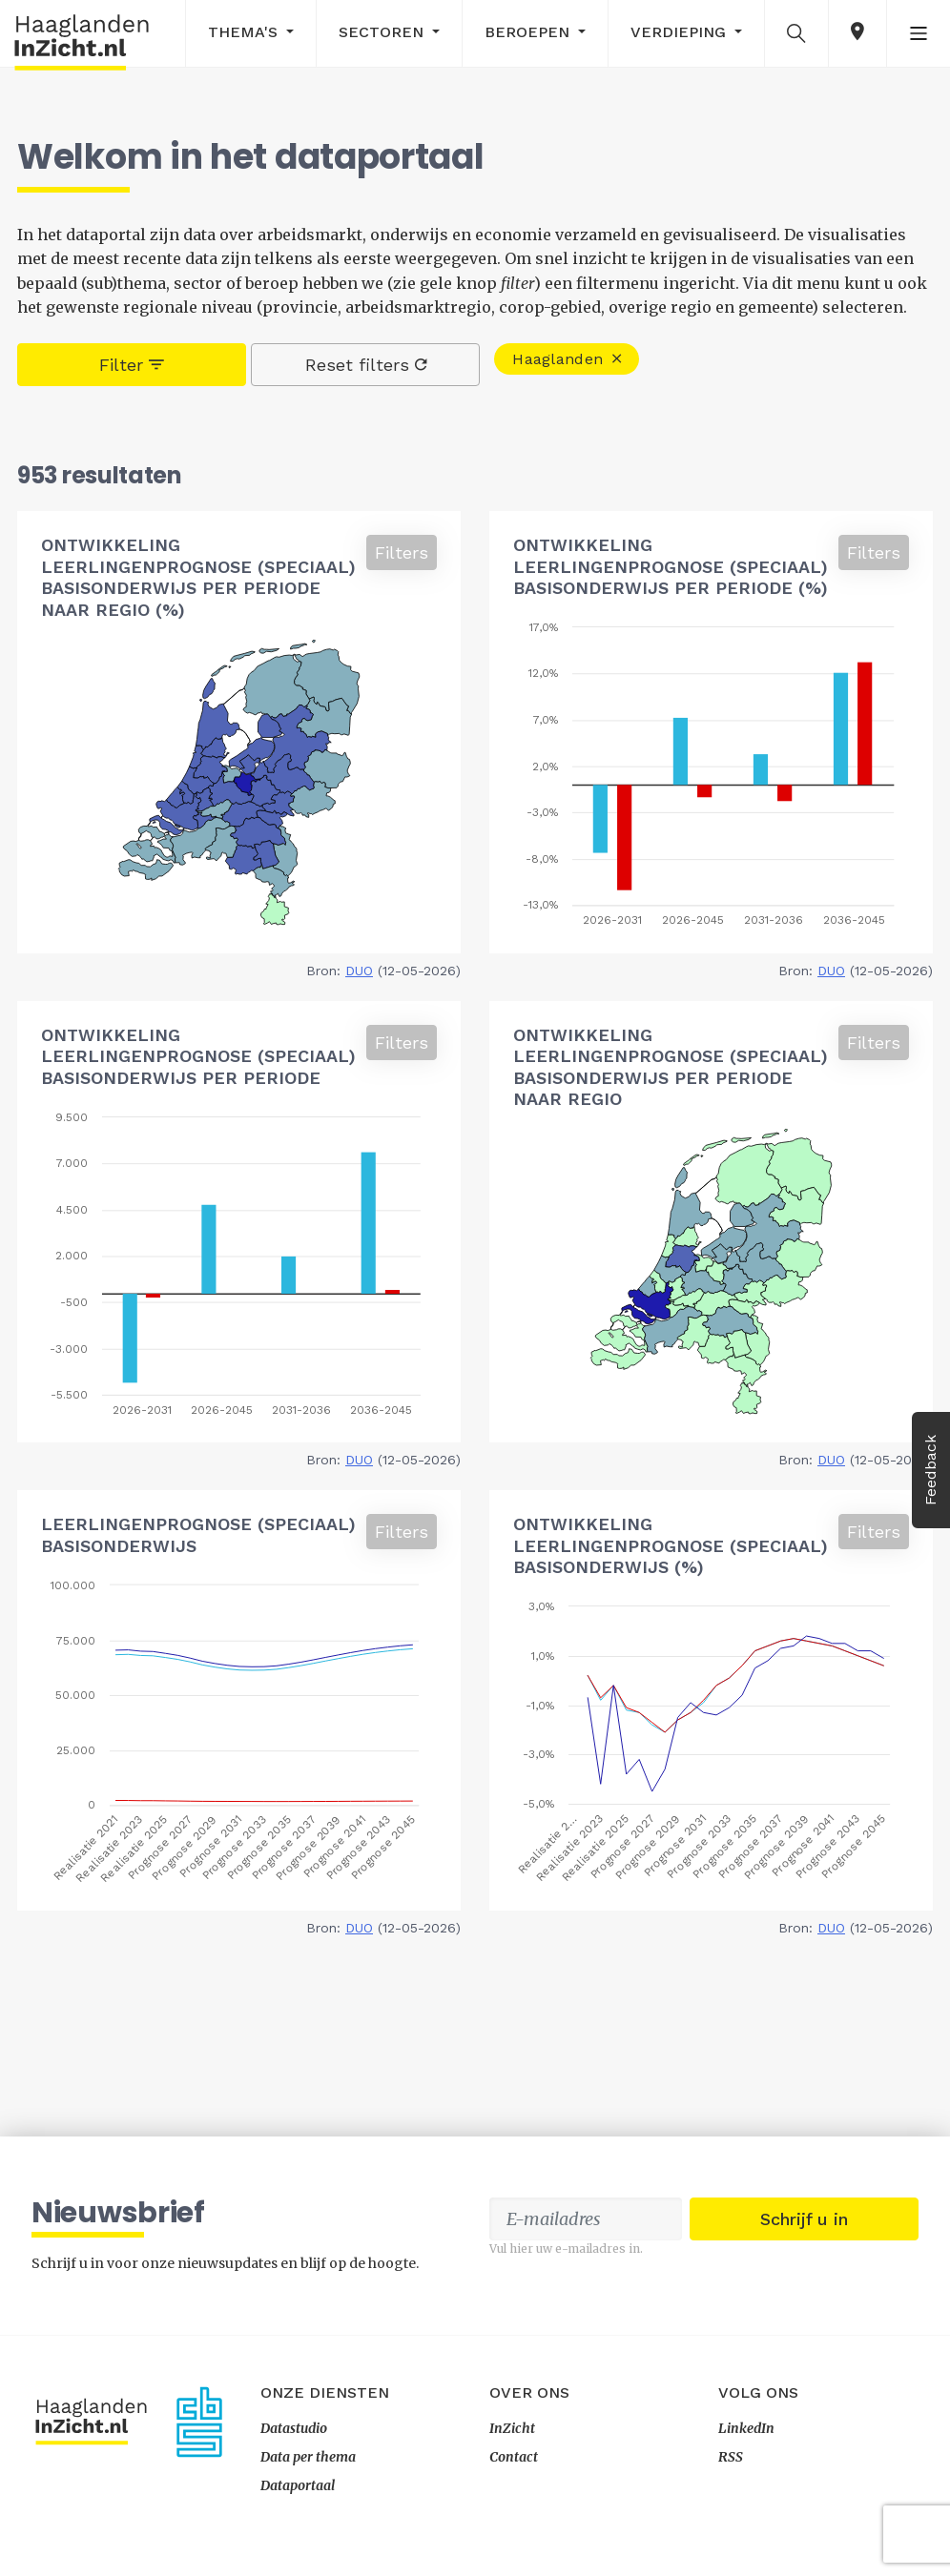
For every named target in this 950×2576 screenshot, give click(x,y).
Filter (131, 365)
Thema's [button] (245, 32)
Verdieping (680, 32)
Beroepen (529, 32)
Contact (513, 2456)
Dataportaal (297, 2485)
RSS (730, 2456)
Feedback (930, 1470)
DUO (359, 970)
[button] (796, 32)
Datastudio (293, 2428)
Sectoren (383, 32)
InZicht (512, 2428)
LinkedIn (746, 2428)
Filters (401, 552)
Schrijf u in (804, 2219)
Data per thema (308, 2456)
